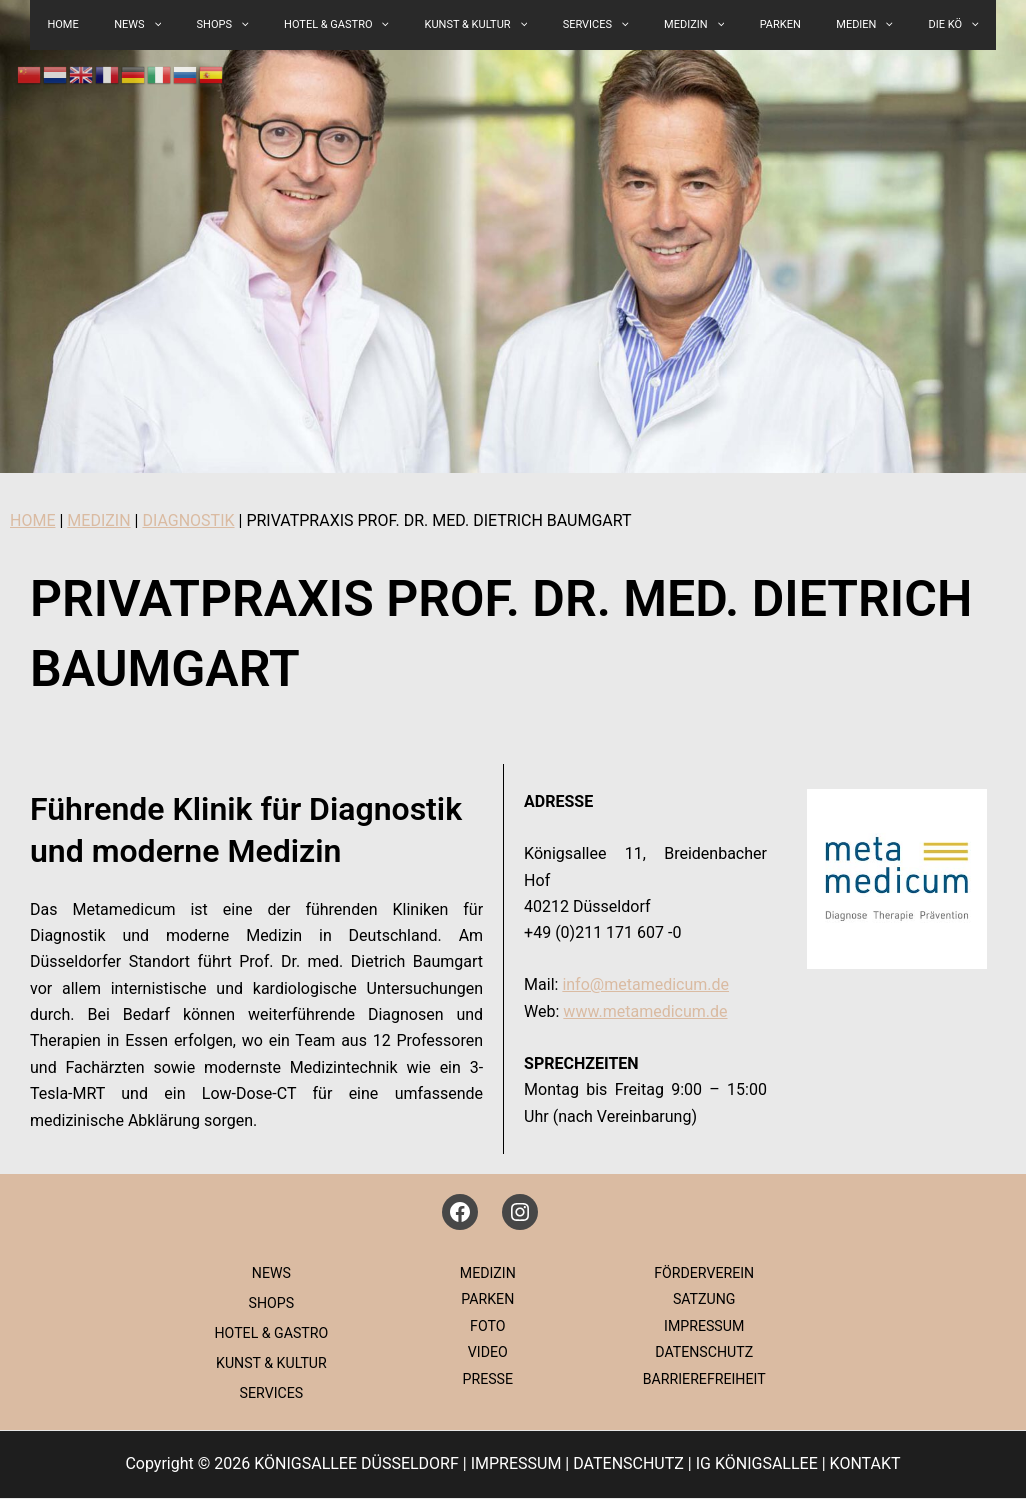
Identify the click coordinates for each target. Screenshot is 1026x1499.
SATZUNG (702, 1299)
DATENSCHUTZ (701, 1352)
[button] (274, 25)
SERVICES (589, 25)
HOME (32, 520)
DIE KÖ (893, 25)
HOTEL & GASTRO (356, 25)
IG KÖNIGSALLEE (757, 1465)
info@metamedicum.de (645, 984)
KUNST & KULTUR (482, 25)
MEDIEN (817, 25)
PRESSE (485, 1379)
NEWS (269, 1273)
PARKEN (746, 24)
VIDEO (486, 1352)
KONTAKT (865, 1465)
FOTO (485, 1326)
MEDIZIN (674, 25)
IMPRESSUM (701, 1326)
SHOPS (256, 25)
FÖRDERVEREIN (701, 1273)
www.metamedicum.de (645, 1011)
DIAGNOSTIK (188, 520)
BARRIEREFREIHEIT (702, 1379)
